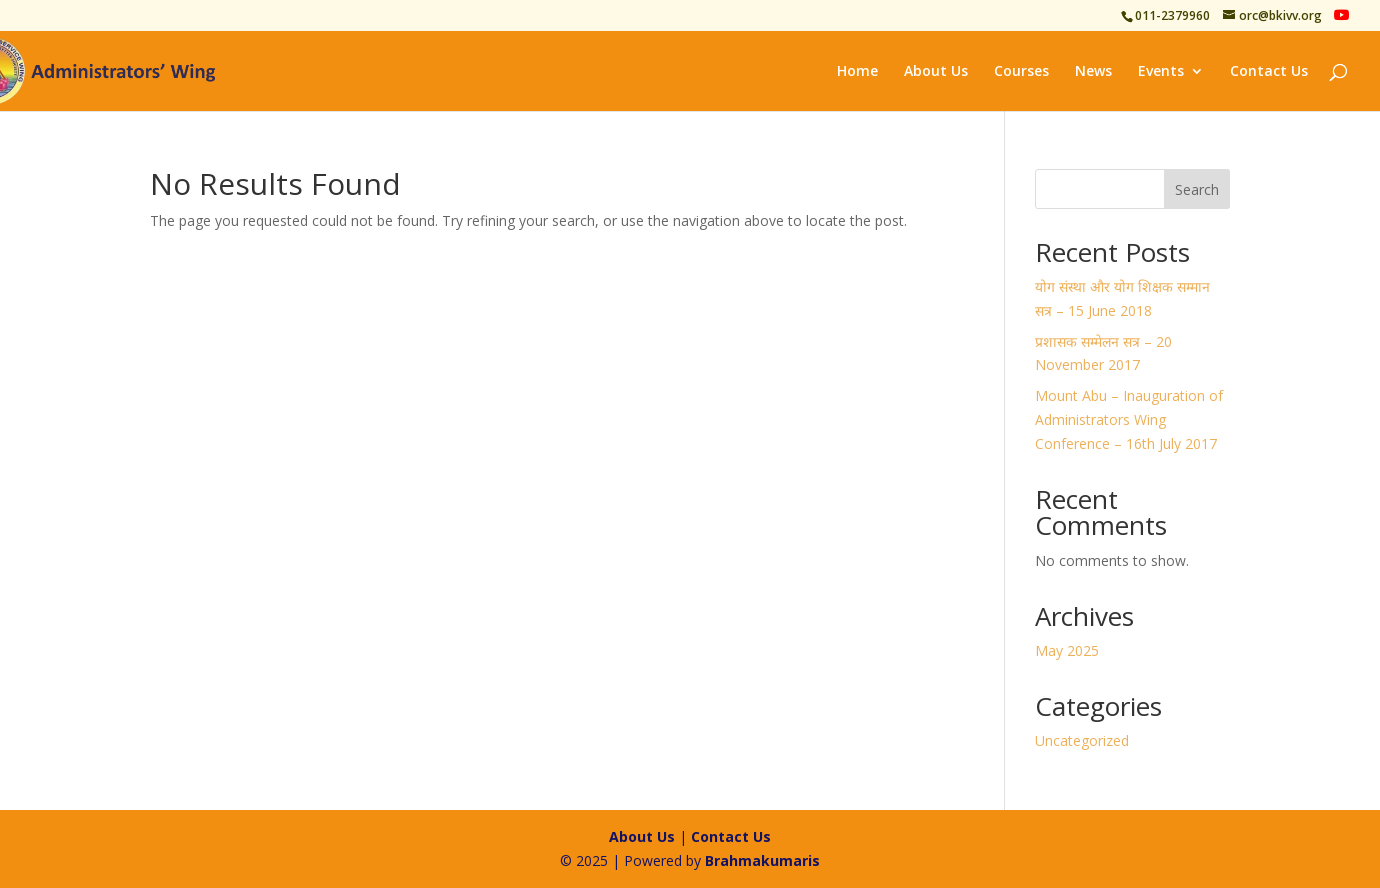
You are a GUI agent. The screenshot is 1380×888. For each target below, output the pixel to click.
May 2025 (1067, 650)
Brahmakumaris (762, 860)
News (1093, 72)
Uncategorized (1082, 740)
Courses (1021, 72)
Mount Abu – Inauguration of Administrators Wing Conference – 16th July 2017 (1129, 419)
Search (1197, 189)
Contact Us (1269, 72)
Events (1161, 72)
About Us (936, 72)
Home (857, 72)
